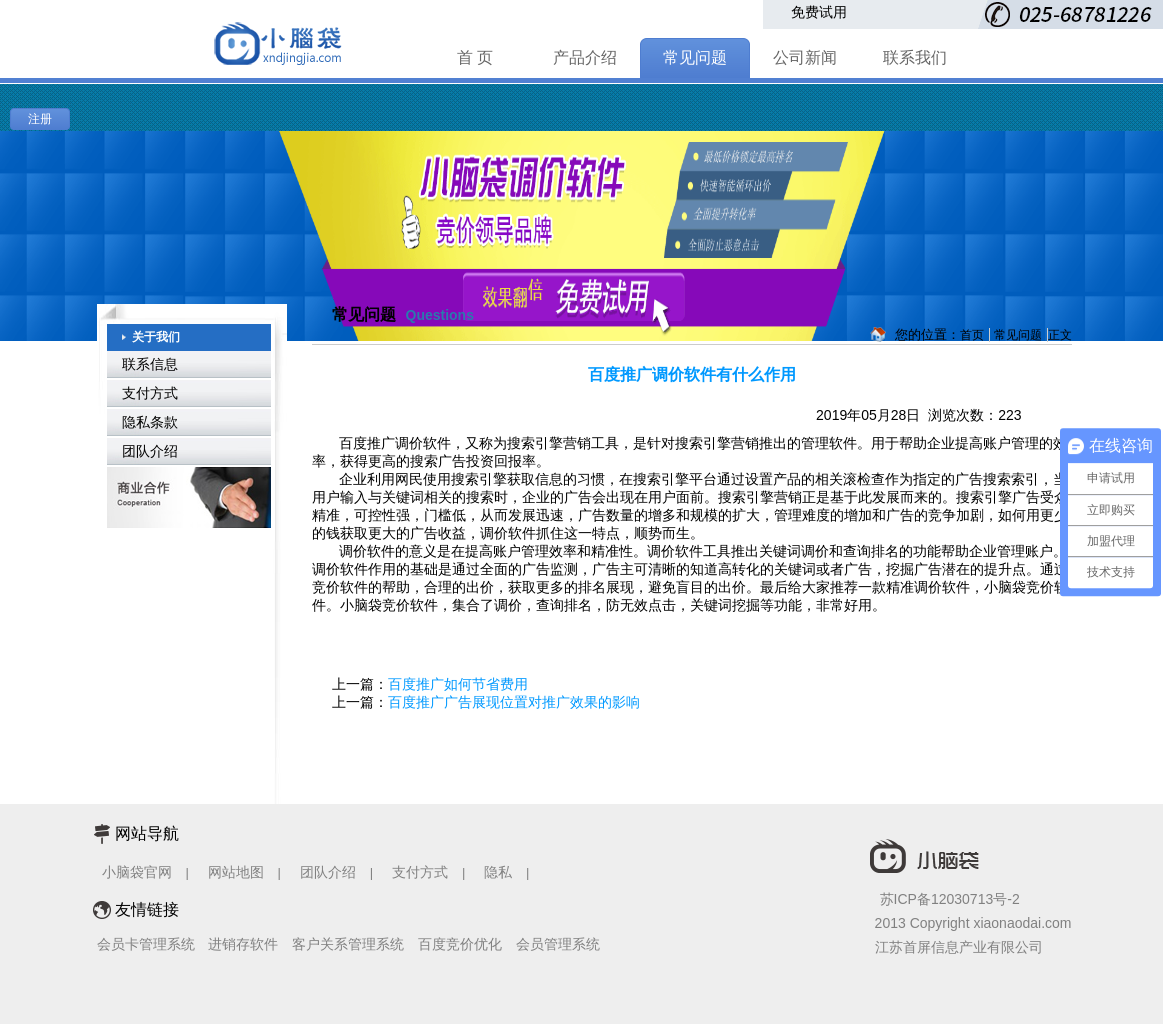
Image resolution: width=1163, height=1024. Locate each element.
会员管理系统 (558, 944)
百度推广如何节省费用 (458, 684)
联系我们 (915, 57)
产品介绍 (585, 57)
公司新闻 (805, 57)
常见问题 (695, 57)
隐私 (500, 872)
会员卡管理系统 (146, 944)
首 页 (475, 57)
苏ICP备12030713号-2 (950, 899)
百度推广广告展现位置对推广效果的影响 (514, 702)
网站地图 (236, 872)
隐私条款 (150, 422)
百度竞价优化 (460, 944)
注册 (40, 119)
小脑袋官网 (137, 872)
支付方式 (150, 393)
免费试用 (819, 12)
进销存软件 (243, 944)
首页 (972, 335)
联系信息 (150, 364)
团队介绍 (150, 451)
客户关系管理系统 (348, 944)
